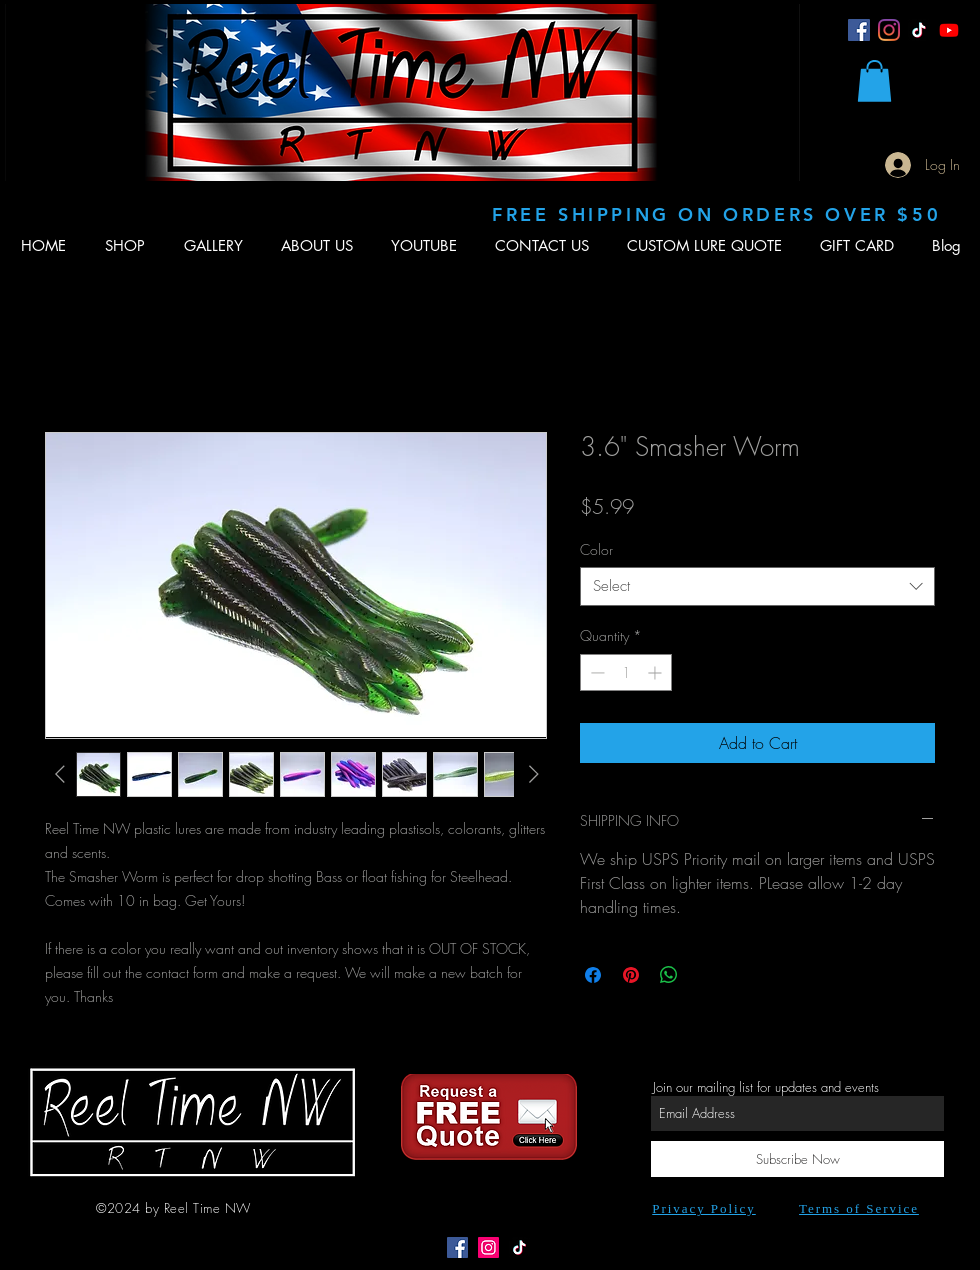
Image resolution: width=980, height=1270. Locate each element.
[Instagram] (889, 30)
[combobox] (757, 586)
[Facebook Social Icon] (457, 1247)
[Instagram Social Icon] (488, 1247)
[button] (874, 81)
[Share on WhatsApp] (669, 975)
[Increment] (656, 672)
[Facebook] (859, 30)
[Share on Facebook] (593, 975)
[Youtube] (949, 30)
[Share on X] (707, 975)
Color (596, 549)
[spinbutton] (626, 672)
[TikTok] (919, 30)
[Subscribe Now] (797, 1159)
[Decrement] (595, 672)
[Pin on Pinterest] (631, 975)
